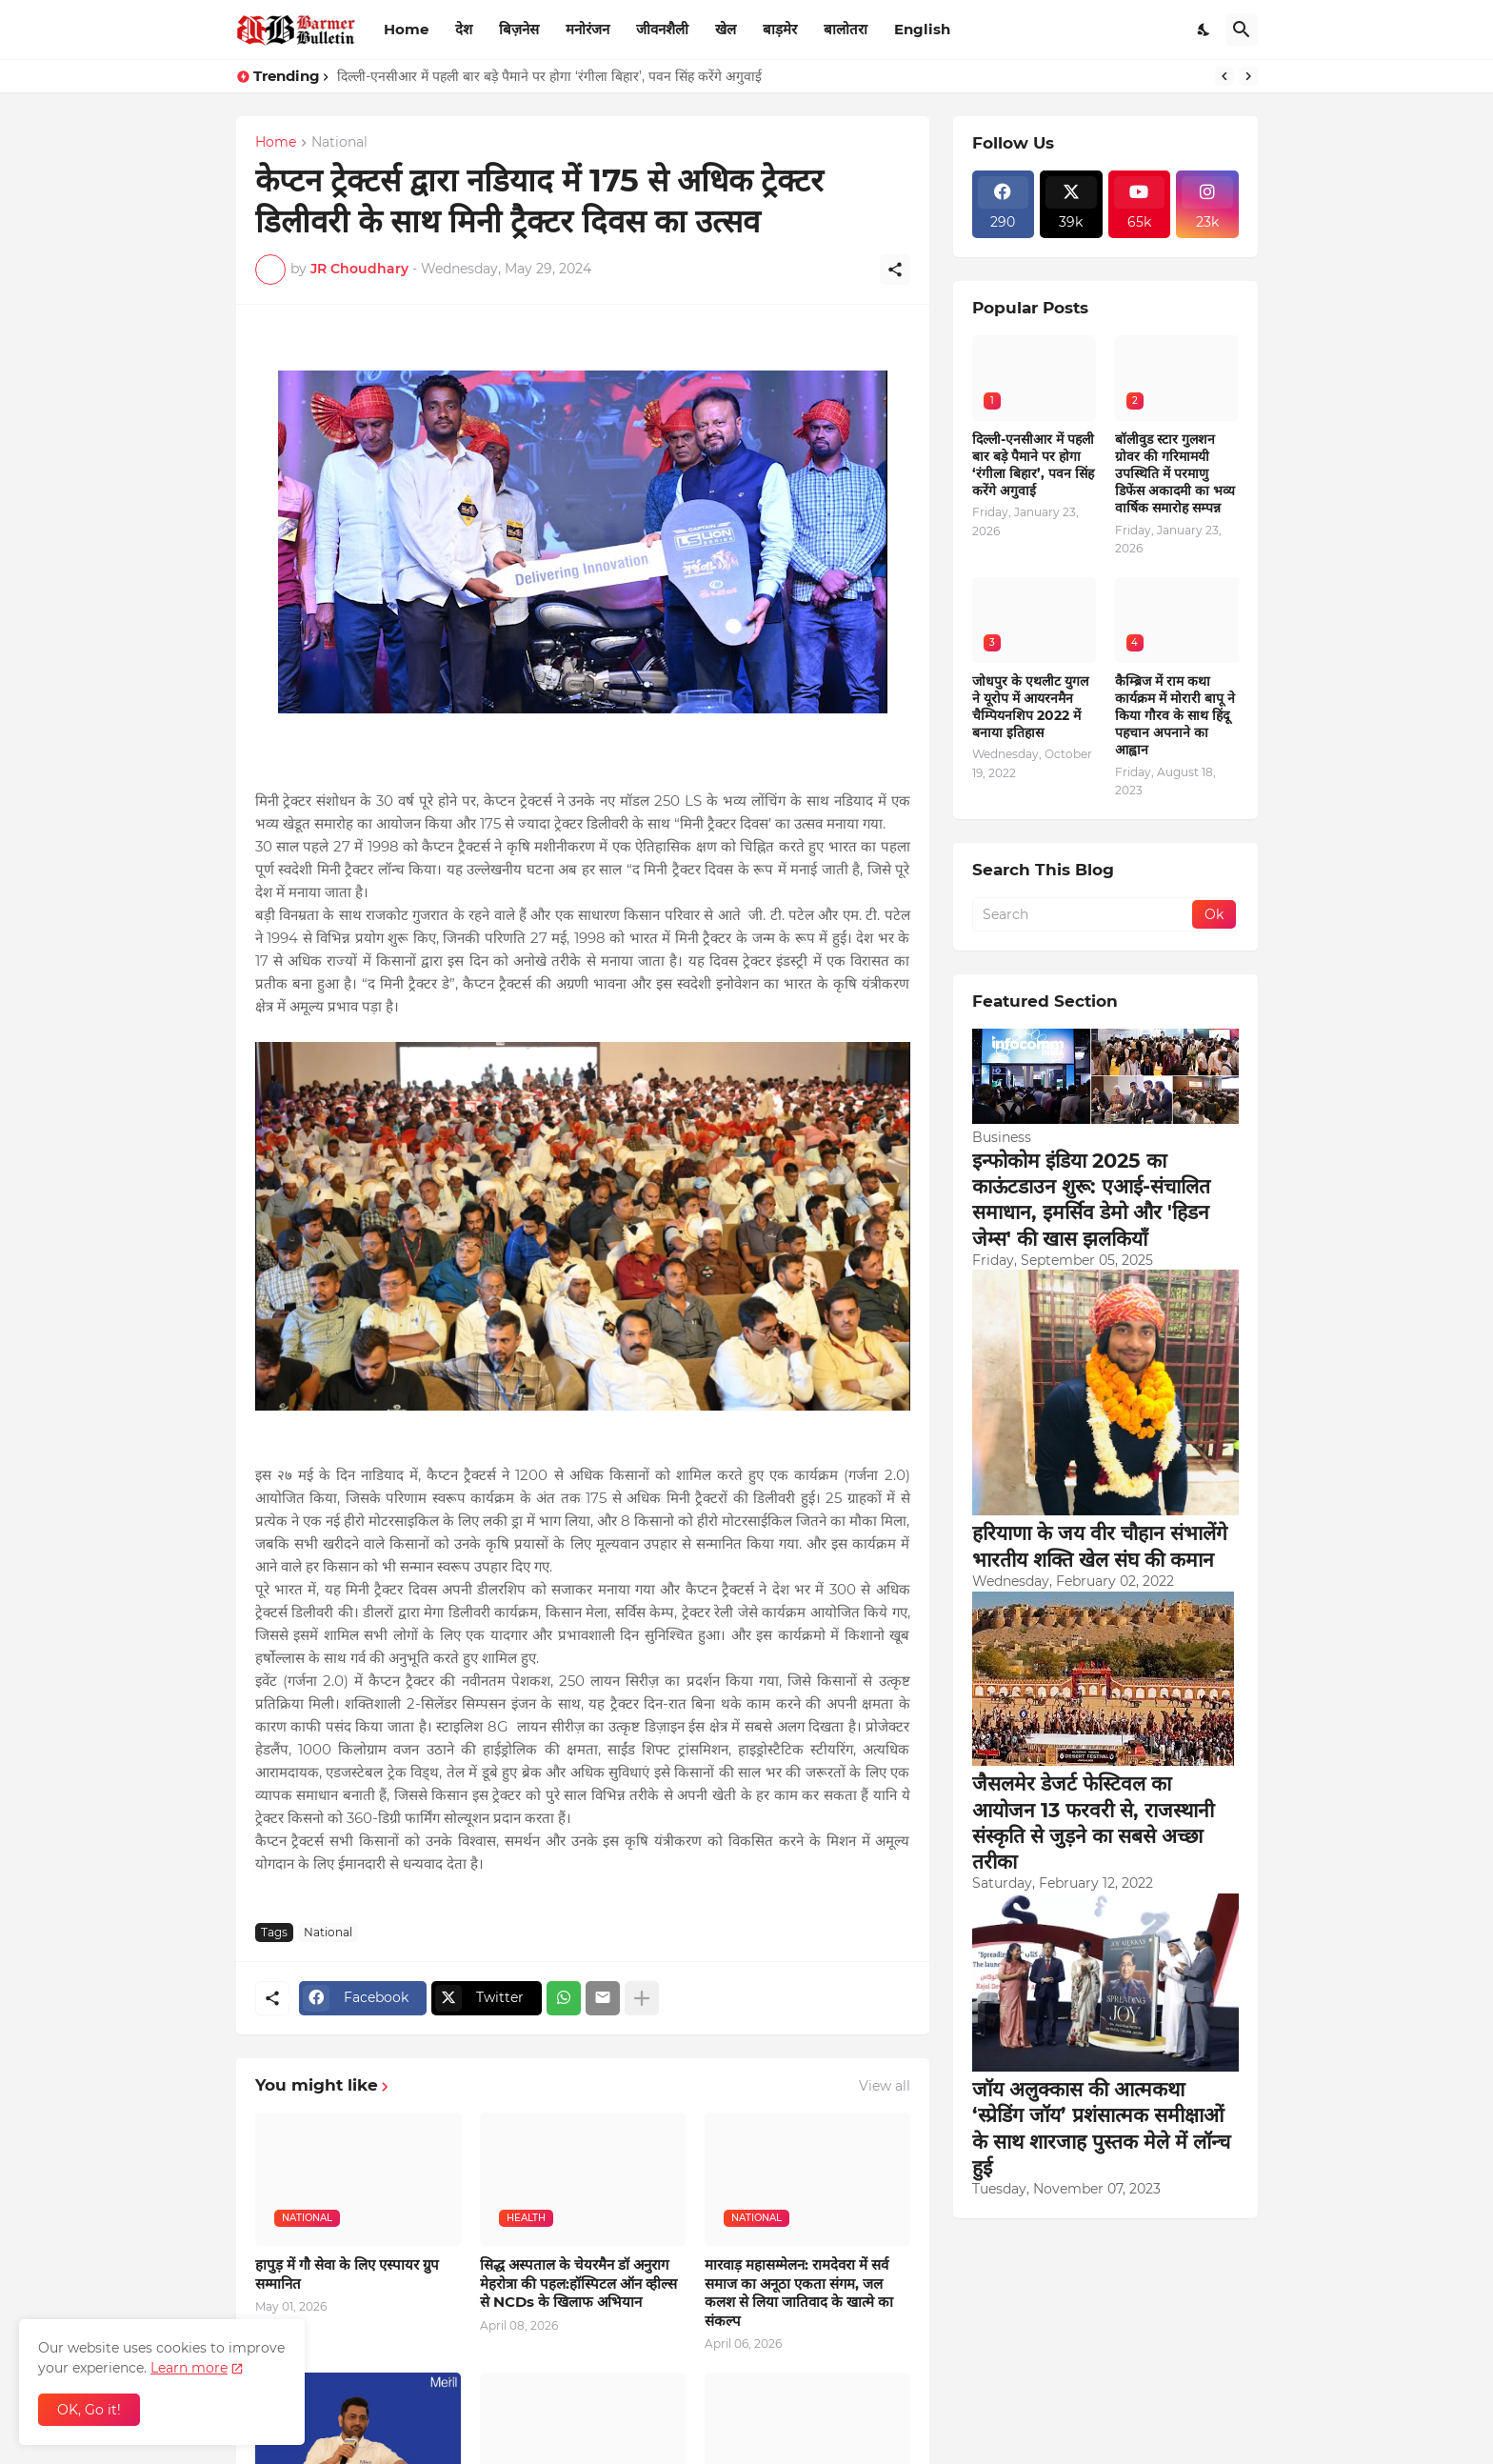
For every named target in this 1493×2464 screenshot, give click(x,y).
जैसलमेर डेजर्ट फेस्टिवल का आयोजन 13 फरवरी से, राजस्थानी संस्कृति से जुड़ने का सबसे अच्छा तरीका (1093, 1822)
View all (884, 2086)
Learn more (189, 2367)
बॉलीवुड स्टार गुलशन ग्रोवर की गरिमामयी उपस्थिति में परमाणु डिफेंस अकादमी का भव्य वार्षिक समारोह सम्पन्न (1175, 474)
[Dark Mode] (1204, 29)
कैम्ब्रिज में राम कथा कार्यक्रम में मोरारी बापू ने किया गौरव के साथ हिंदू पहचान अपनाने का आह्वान (1175, 715)
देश (463, 29)
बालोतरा (845, 29)
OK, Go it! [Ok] (89, 2409)
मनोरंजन (587, 29)
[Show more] (642, 1998)
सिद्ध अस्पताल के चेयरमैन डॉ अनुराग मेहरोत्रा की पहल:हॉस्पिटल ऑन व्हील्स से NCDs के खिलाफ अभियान (578, 2283)
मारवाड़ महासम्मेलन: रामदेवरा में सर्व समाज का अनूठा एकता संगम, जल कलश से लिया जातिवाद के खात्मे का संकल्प (799, 2292)
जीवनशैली (662, 29)
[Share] (895, 269)
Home (406, 29)
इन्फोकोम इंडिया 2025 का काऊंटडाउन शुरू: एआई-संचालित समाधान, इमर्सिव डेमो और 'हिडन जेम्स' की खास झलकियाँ (1091, 1200)
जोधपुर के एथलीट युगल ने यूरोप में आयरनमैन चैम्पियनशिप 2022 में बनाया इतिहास (1030, 707)
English (922, 29)
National (339, 142)
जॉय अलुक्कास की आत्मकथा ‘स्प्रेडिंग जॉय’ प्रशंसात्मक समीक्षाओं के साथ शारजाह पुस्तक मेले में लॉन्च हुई (1101, 2128)
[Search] (1241, 29)
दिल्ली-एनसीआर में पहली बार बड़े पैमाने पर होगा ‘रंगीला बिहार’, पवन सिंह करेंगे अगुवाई (549, 76)
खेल (725, 29)
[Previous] (1224, 76)
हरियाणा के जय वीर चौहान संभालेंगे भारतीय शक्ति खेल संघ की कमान (1099, 1546)
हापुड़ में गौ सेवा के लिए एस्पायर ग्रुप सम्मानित (347, 2274)
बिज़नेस (519, 29)
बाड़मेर (780, 29)
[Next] (1248, 76)
